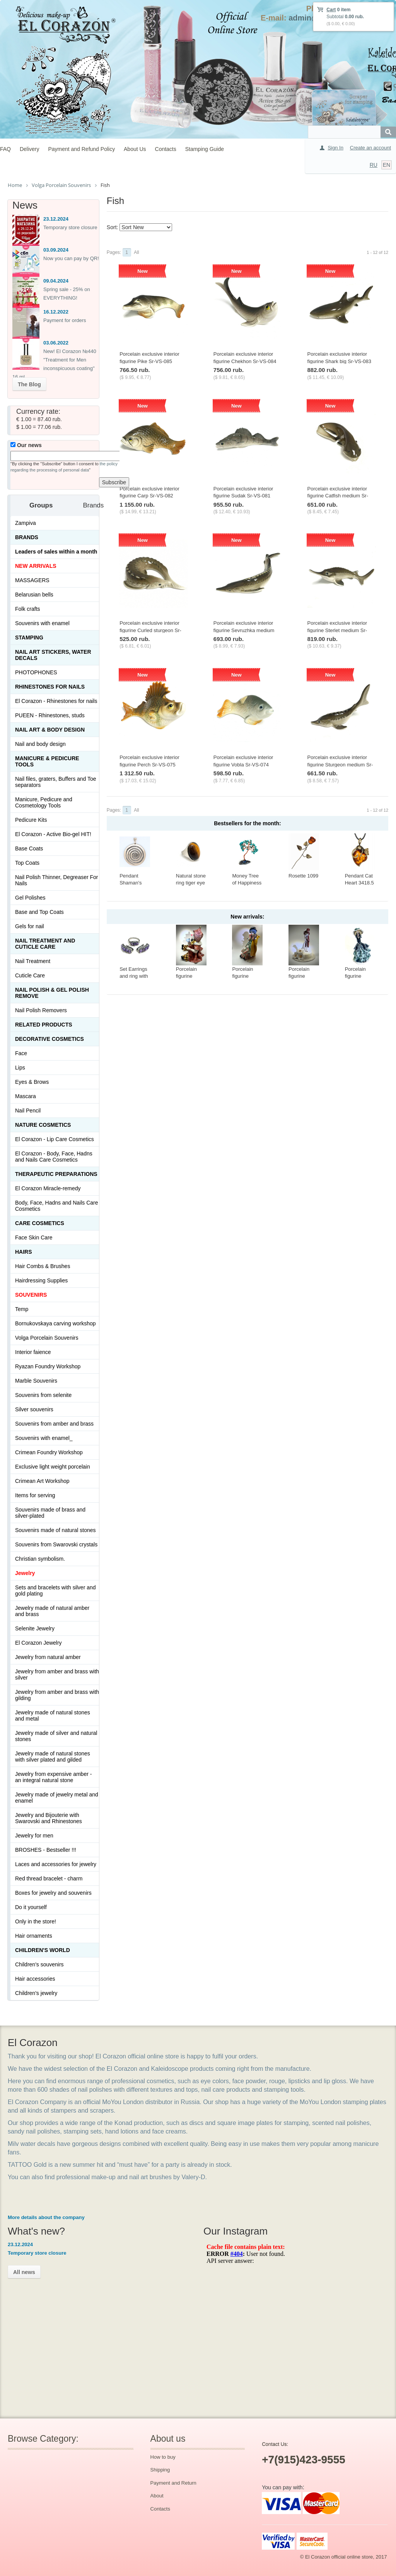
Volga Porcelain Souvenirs (46, 1338)
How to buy (163, 2457)
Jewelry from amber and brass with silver (57, 1674)
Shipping (160, 2470)
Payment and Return (173, 2483)
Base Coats (29, 848)
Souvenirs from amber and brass (54, 1424)
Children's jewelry (36, 1993)
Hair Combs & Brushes (42, 1266)
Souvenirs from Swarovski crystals (56, 1544)
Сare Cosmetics (39, 1223)
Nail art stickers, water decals (53, 655)
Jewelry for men (34, 1835)
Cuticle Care (30, 975)
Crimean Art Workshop (42, 1481)
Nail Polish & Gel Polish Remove (52, 993)
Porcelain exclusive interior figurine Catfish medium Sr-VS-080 (338, 496)
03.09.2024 (55, 250)
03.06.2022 (55, 343)
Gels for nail (29, 926)
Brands (26, 537)
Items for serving (35, 1495)
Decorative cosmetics (49, 1039)
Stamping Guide (204, 149)
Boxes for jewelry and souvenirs (53, 1893)
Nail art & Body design (50, 730)
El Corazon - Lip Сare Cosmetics (54, 1139)
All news (24, 2272)
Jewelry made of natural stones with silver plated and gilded (52, 1756)
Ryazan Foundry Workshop (47, 1366)
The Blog (29, 384)
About (157, 2496)
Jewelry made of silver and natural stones (56, 1736)
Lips (20, 1067)
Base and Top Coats (39, 912)
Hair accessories (35, 1979)
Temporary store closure (70, 227)
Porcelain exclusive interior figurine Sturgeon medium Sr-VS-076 (340, 764)
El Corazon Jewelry (38, 1643)
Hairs (23, 1252)
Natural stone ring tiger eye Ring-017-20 (191, 883)
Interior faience (33, 1352)
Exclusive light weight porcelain (52, 1467)
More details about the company (46, 2217)
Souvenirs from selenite (43, 1395)
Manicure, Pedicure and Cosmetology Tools (43, 802)
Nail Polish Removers (41, 1010)
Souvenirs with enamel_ (44, 1438)
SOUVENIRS (31, 1295)
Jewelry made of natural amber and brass (52, 1611)
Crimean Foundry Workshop (49, 1452)
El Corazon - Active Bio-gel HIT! (53, 834)
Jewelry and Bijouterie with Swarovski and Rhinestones (48, 1818)
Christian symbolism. (40, 1559)
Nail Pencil (28, 1110)
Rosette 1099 (303, 876)
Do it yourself (31, 1907)
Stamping (29, 637)
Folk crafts (27, 609)
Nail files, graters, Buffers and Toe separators (55, 782)
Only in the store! (35, 1921)
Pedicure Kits (31, 820)
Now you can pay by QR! (71, 258)
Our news (26, 445)
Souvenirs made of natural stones (55, 1530)
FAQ (5, 149)
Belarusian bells (34, 594)
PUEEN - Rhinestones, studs (50, 715)
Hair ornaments (33, 1936)
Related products (43, 1024)
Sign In (335, 148)
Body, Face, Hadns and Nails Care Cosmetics (56, 1206)
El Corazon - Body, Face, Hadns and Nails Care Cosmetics (53, 1156)
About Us (135, 149)
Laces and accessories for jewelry (55, 1864)
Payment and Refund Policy (81, 149)
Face (21, 1053)
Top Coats (27, 863)
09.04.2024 (55, 281)
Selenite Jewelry (35, 1628)
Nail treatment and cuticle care (45, 944)
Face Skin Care (33, 1237)
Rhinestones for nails (50, 687)
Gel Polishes (30, 898)
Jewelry (25, 1573)
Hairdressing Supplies (41, 1280)
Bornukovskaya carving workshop (55, 1323)
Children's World (42, 1950)
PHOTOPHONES (36, 672)
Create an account (370, 148)
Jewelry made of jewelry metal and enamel (56, 1797)
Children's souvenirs (39, 1964)
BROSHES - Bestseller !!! (45, 1850)
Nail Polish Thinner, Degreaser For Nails (56, 880)
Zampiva (25, 523)
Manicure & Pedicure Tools (47, 761)
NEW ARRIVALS (35, 566)
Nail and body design (40, 744)
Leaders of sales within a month (56, 551)
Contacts (165, 149)
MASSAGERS (32, 580)
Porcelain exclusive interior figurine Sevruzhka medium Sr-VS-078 (244, 630)
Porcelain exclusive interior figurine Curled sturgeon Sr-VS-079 (150, 630)
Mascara (25, 1096)
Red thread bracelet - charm (48, 1878)
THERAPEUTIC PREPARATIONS (56, 1174)
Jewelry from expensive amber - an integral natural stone (53, 1777)
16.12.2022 (55, 312)
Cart (331, 9)
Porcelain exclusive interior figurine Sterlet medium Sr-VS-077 (337, 630)
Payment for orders (64, 320)
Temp (21, 1309)
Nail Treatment (32, 961)
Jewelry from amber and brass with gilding (57, 1695)
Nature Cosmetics (43, 1125)
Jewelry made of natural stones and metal (52, 1715)
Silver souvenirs (34, 1409)
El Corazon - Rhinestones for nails (56, 701)
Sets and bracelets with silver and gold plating (55, 1590)
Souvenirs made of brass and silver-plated (50, 1513)
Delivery (29, 149)
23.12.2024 (55, 219)
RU (373, 165)
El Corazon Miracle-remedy (48, 1188)
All (136, 252)
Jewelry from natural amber (48, 1657)
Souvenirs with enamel (42, 623)
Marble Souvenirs (36, 1381)
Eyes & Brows (32, 1082)
